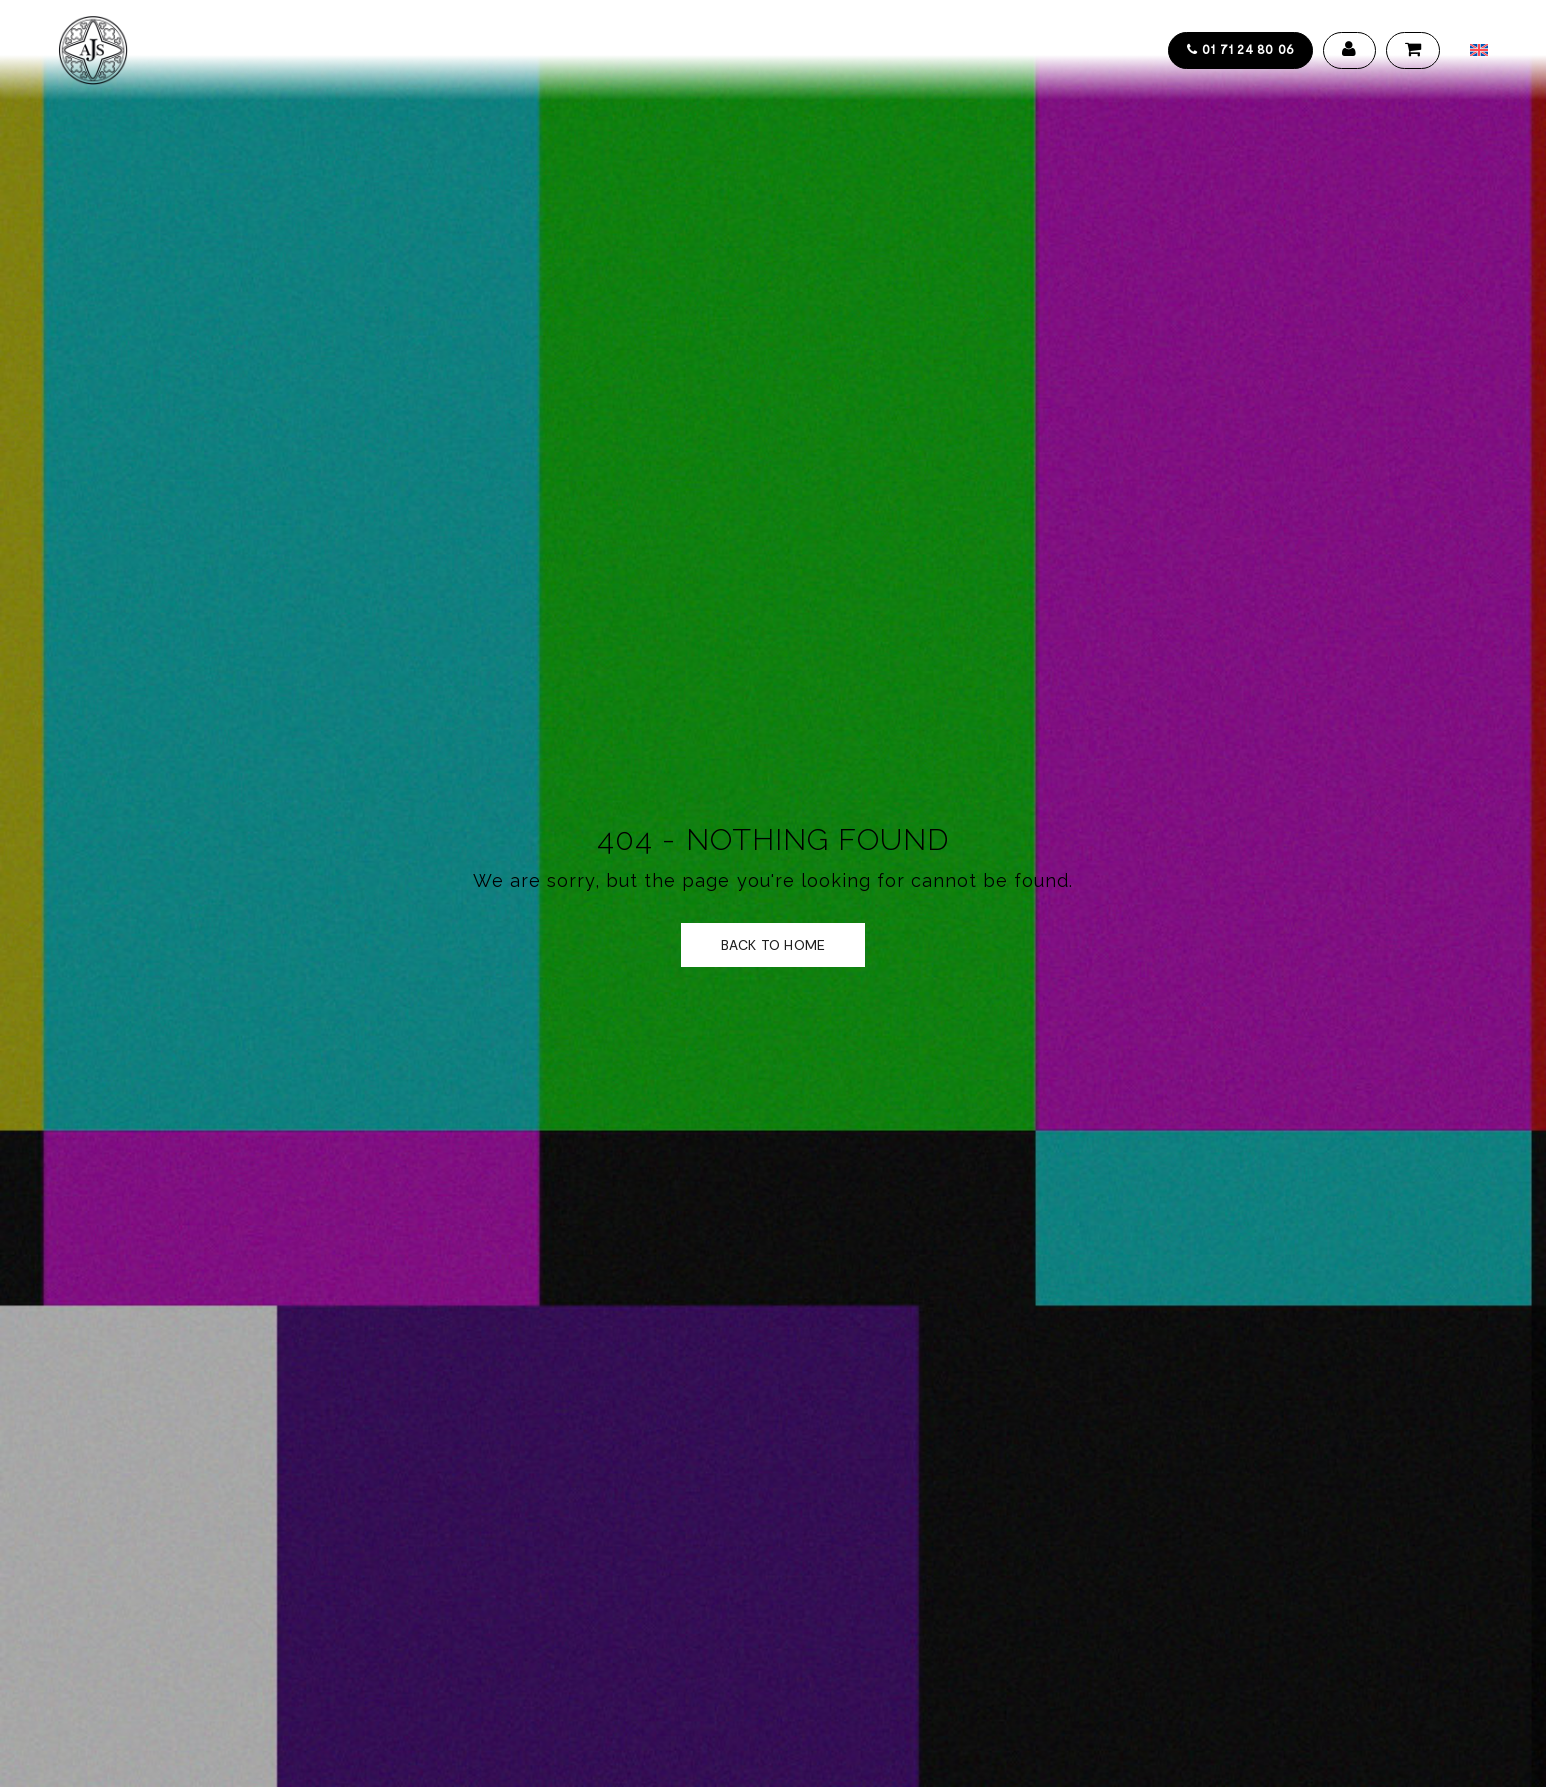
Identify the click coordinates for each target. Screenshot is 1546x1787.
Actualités (734, 50)
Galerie (639, 50)
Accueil (206, 50)
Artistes (418, 50)
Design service (529, 50)
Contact (835, 50)
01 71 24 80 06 (1240, 49)
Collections (311, 50)
